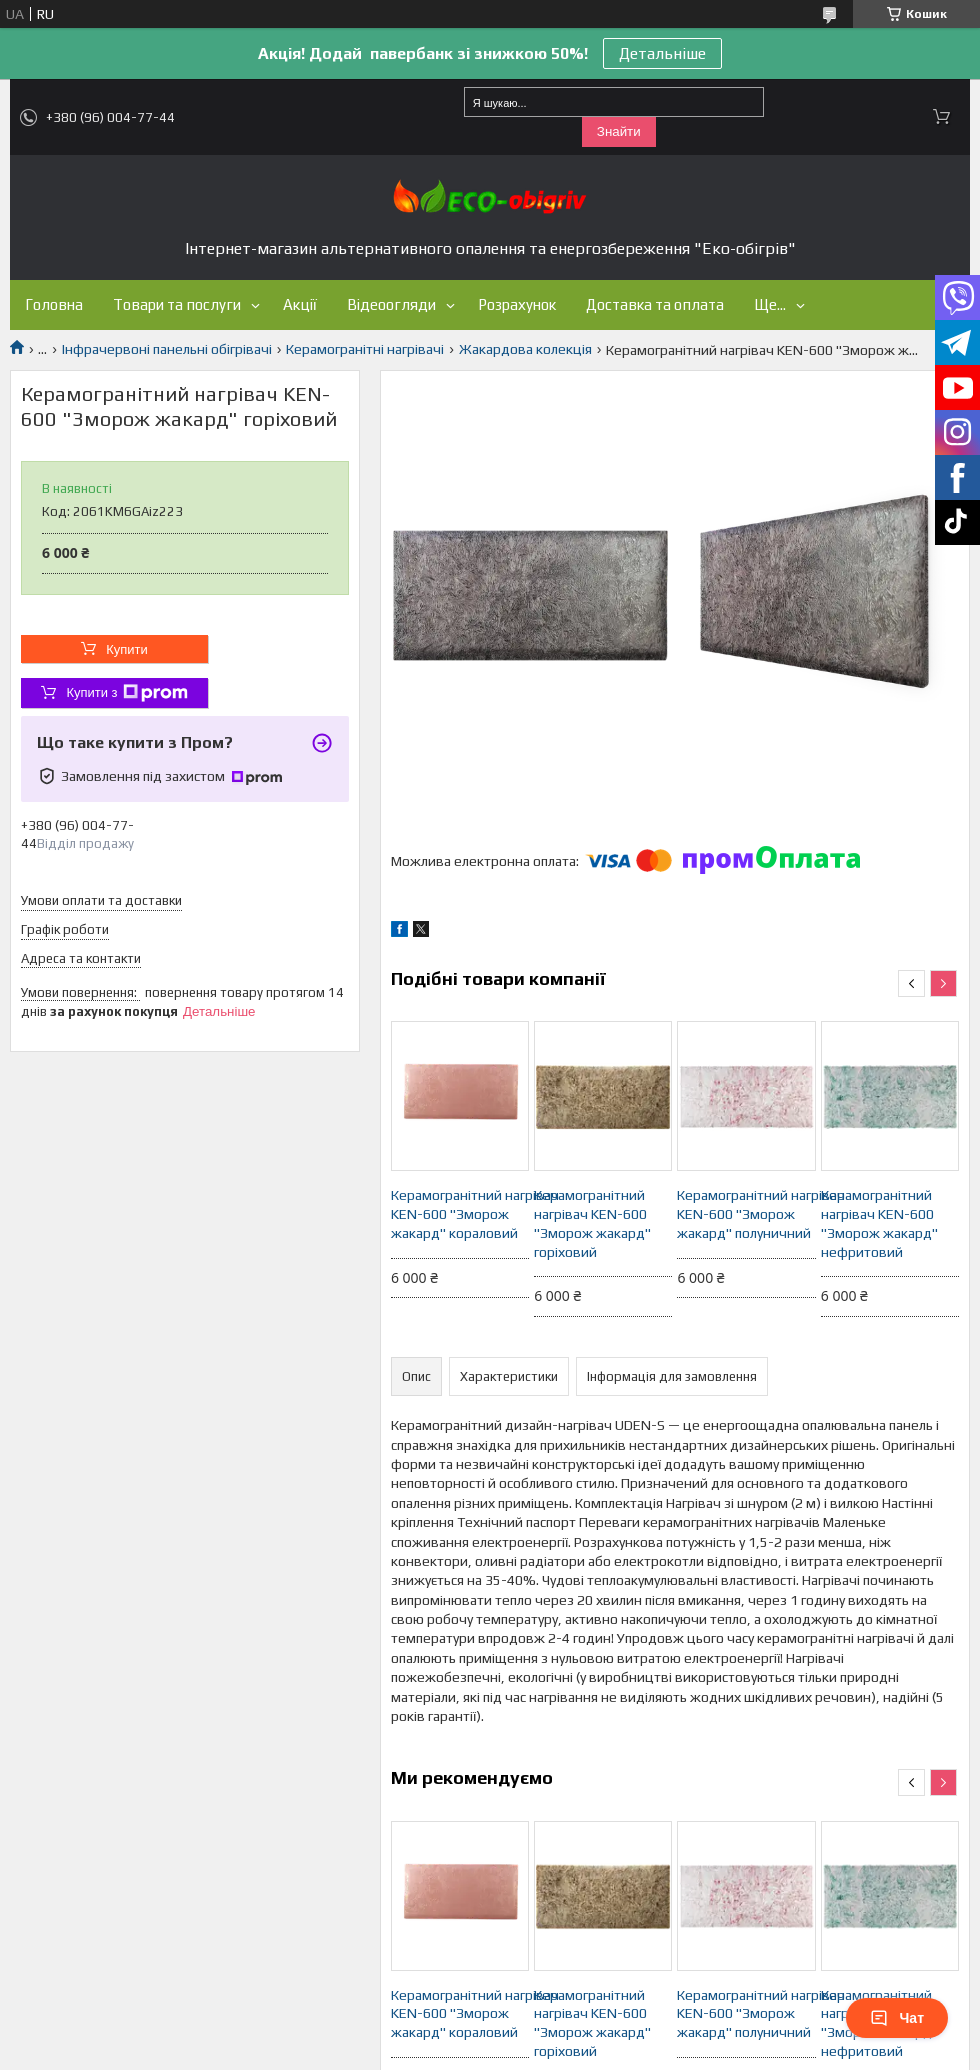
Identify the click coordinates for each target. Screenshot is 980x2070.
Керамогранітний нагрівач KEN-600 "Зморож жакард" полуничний (746, 1214)
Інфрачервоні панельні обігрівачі (167, 349)
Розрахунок (517, 304)
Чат (897, 2018)
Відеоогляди (391, 304)
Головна (54, 304)
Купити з (126, 693)
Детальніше (662, 53)
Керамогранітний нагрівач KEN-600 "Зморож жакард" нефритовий (879, 1223)
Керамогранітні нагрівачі (365, 349)
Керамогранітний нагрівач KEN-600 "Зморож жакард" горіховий (592, 1223)
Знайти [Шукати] (619, 131)
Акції (300, 304)
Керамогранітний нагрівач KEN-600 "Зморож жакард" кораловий (460, 1214)
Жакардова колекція (525, 349)
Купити (127, 649)
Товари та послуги (177, 304)
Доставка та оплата (655, 304)
